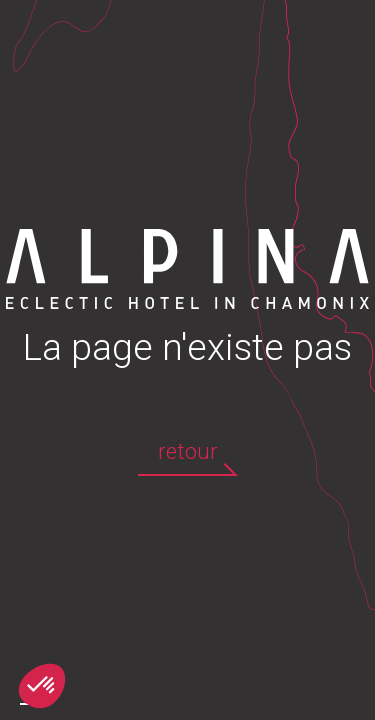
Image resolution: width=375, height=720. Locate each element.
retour (188, 451)
